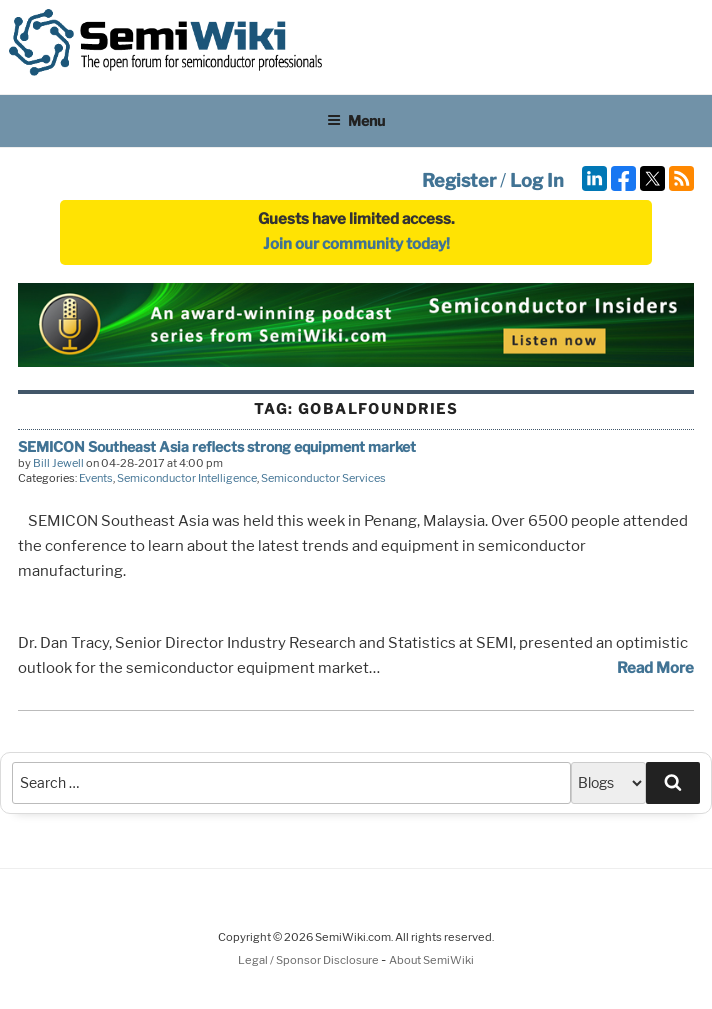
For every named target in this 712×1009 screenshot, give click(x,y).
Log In (537, 180)
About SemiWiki (431, 960)
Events (96, 478)
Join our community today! (356, 244)
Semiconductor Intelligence (187, 478)
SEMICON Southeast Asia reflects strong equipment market (217, 446)
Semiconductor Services (323, 478)
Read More (655, 668)
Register (459, 180)
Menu (356, 120)
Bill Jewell (58, 463)
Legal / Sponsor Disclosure (309, 960)
